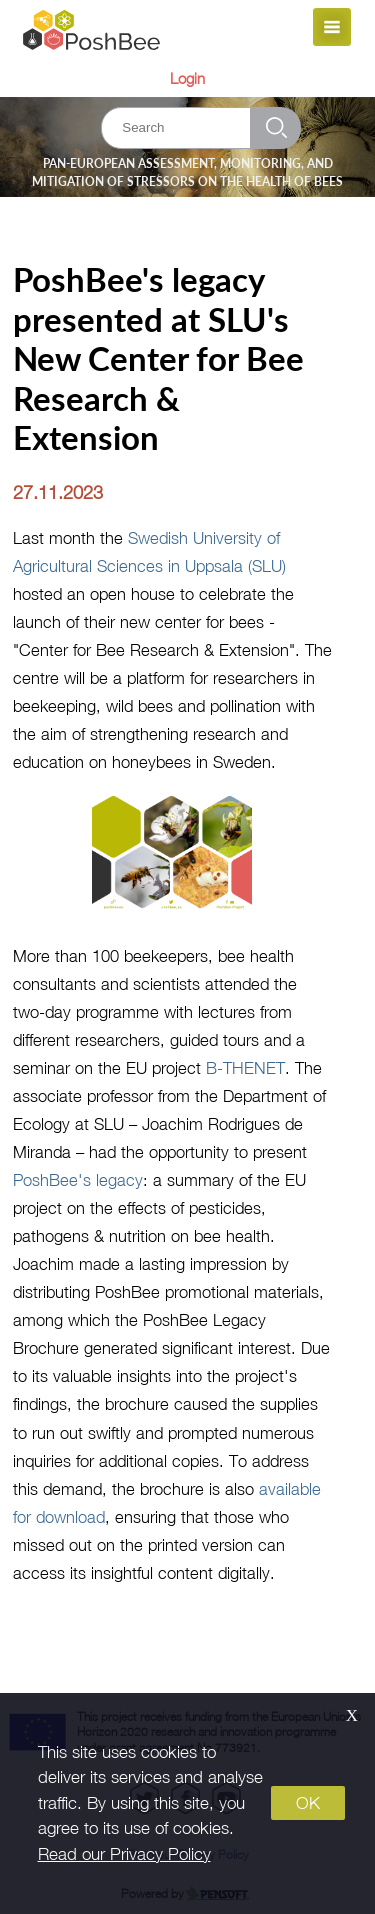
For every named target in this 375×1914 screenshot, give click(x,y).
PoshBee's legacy (78, 1179)
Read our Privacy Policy (124, 1854)
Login (187, 78)
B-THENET (245, 1067)
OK (308, 1803)
